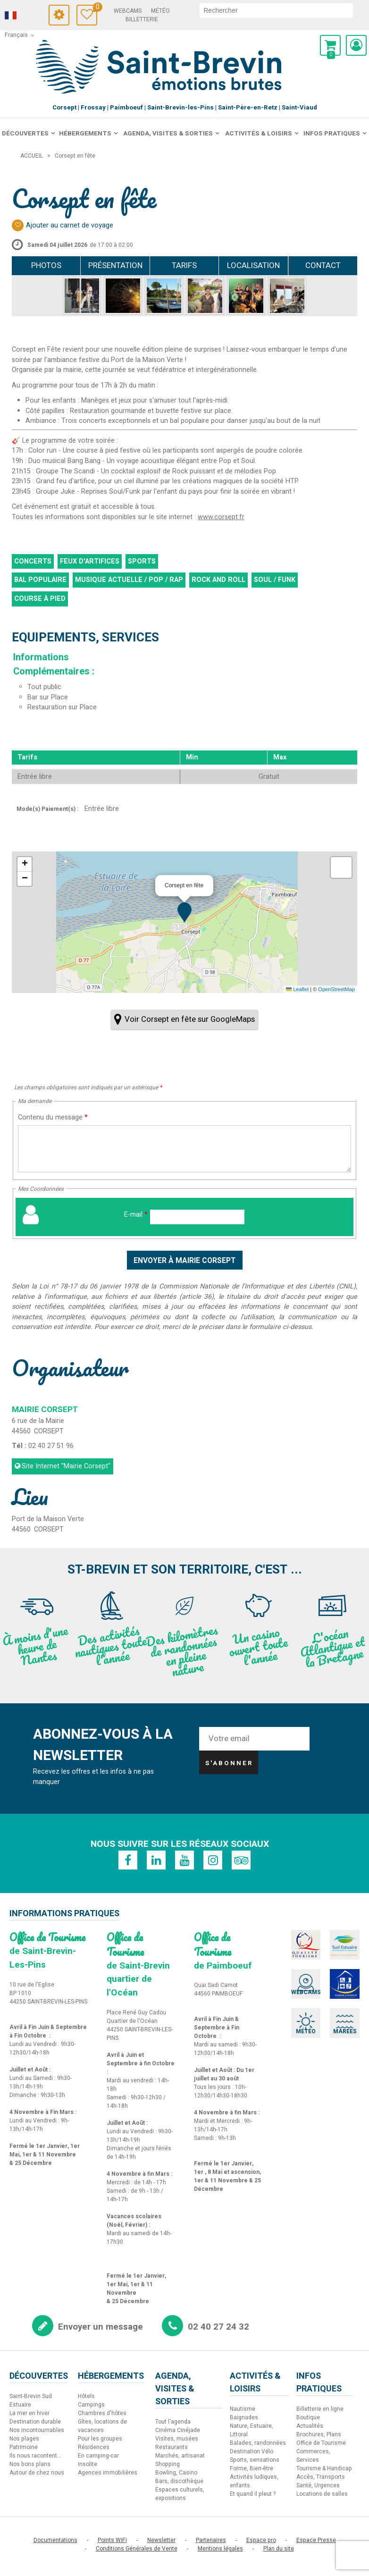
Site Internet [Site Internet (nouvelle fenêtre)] (66, 1466)
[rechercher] (276, 10)
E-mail (136, 1215)
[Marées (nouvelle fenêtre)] (345, 2023)
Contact (323, 265)
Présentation (115, 265)
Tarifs (184, 265)
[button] (330, 45)
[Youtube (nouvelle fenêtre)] (184, 1860)
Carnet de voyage (95, 8)
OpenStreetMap (336, 989)
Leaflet (297, 989)
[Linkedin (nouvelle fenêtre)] (156, 1860)
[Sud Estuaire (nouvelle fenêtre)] (345, 1945)
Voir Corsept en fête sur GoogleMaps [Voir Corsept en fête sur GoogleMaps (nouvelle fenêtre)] (190, 1019)
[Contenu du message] (184, 1148)
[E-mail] (197, 1217)
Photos (46, 265)
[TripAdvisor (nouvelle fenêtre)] (241, 1860)
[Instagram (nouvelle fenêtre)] (212, 1860)
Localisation (253, 265)
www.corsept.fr (221, 517)
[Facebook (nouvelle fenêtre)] (127, 1860)
